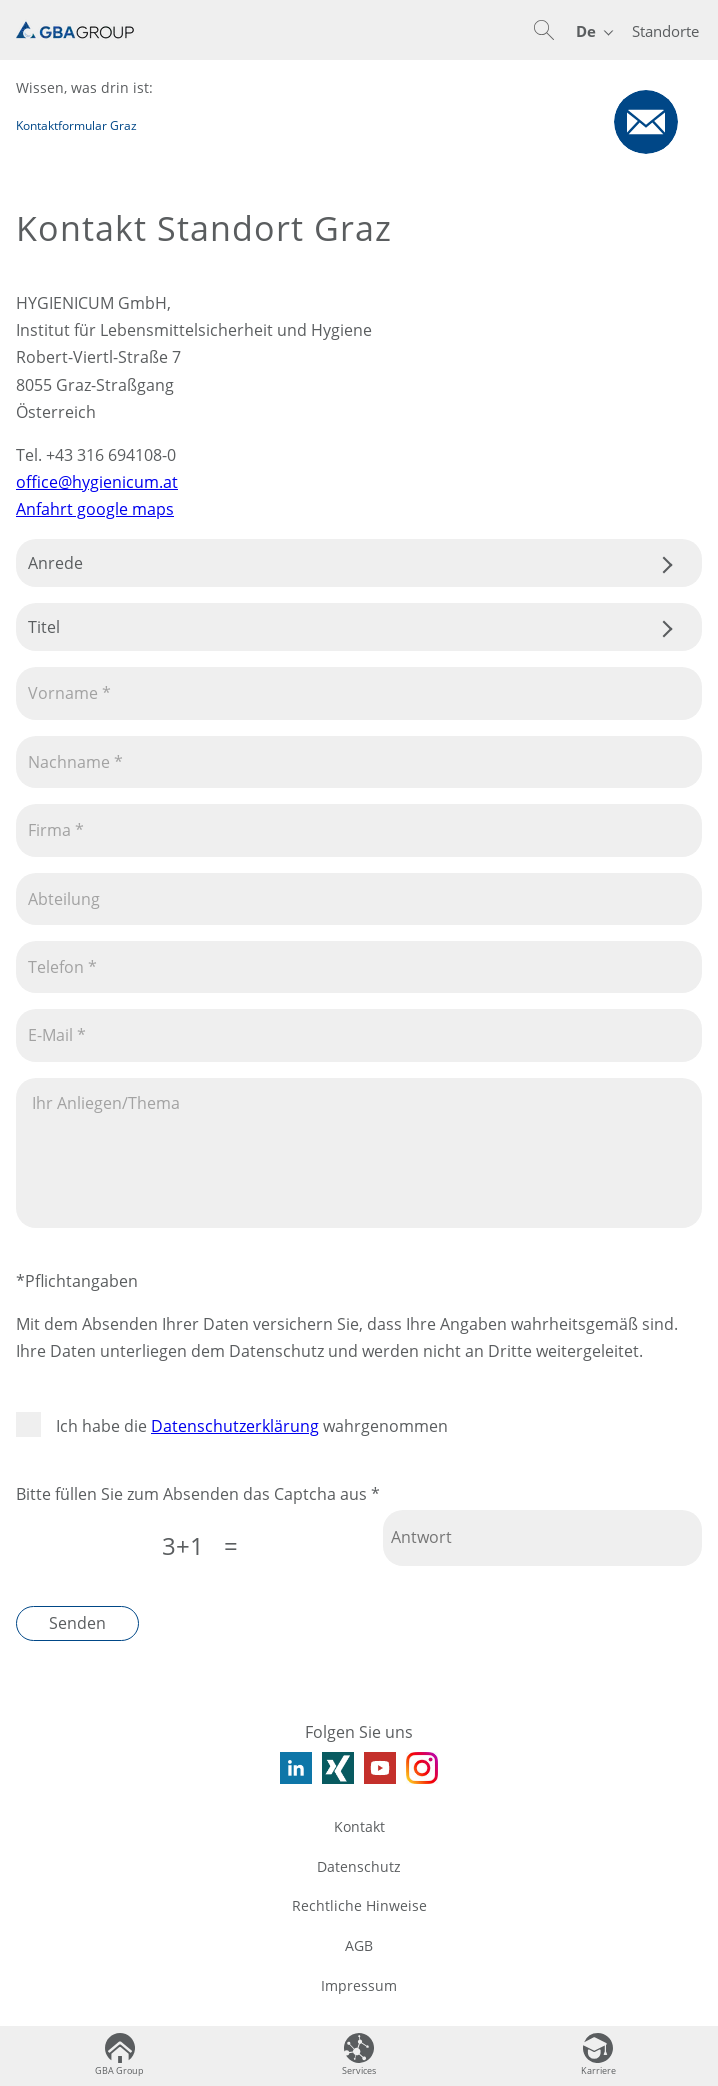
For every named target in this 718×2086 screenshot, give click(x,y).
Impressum (359, 1985)
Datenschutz (359, 1866)
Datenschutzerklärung (235, 1426)
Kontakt (359, 1826)
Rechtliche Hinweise (359, 1905)
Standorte (665, 31)
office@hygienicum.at (97, 482)
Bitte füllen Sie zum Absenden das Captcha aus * (198, 1494)
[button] (544, 30)
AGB (359, 1945)
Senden (77, 1623)
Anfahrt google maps (95, 509)
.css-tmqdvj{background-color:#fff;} (359, 563)
